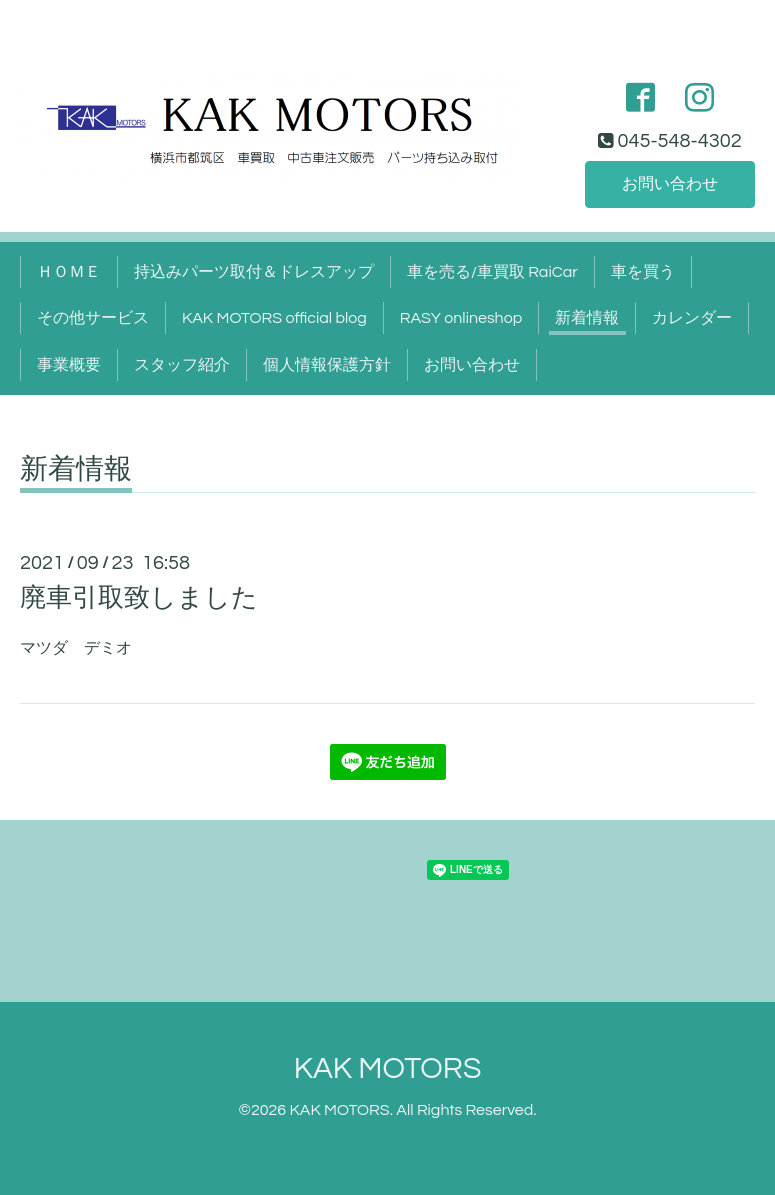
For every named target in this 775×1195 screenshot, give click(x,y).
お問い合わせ (670, 184)
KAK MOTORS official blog (274, 318)
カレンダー (692, 318)
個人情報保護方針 (327, 365)
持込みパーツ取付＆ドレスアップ (254, 272)
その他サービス (93, 318)
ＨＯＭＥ (69, 272)
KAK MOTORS (388, 1068)
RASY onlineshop (461, 318)
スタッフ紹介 (182, 365)
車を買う (643, 272)
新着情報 (587, 318)
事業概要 (69, 365)
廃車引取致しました (139, 598)
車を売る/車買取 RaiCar (492, 272)
